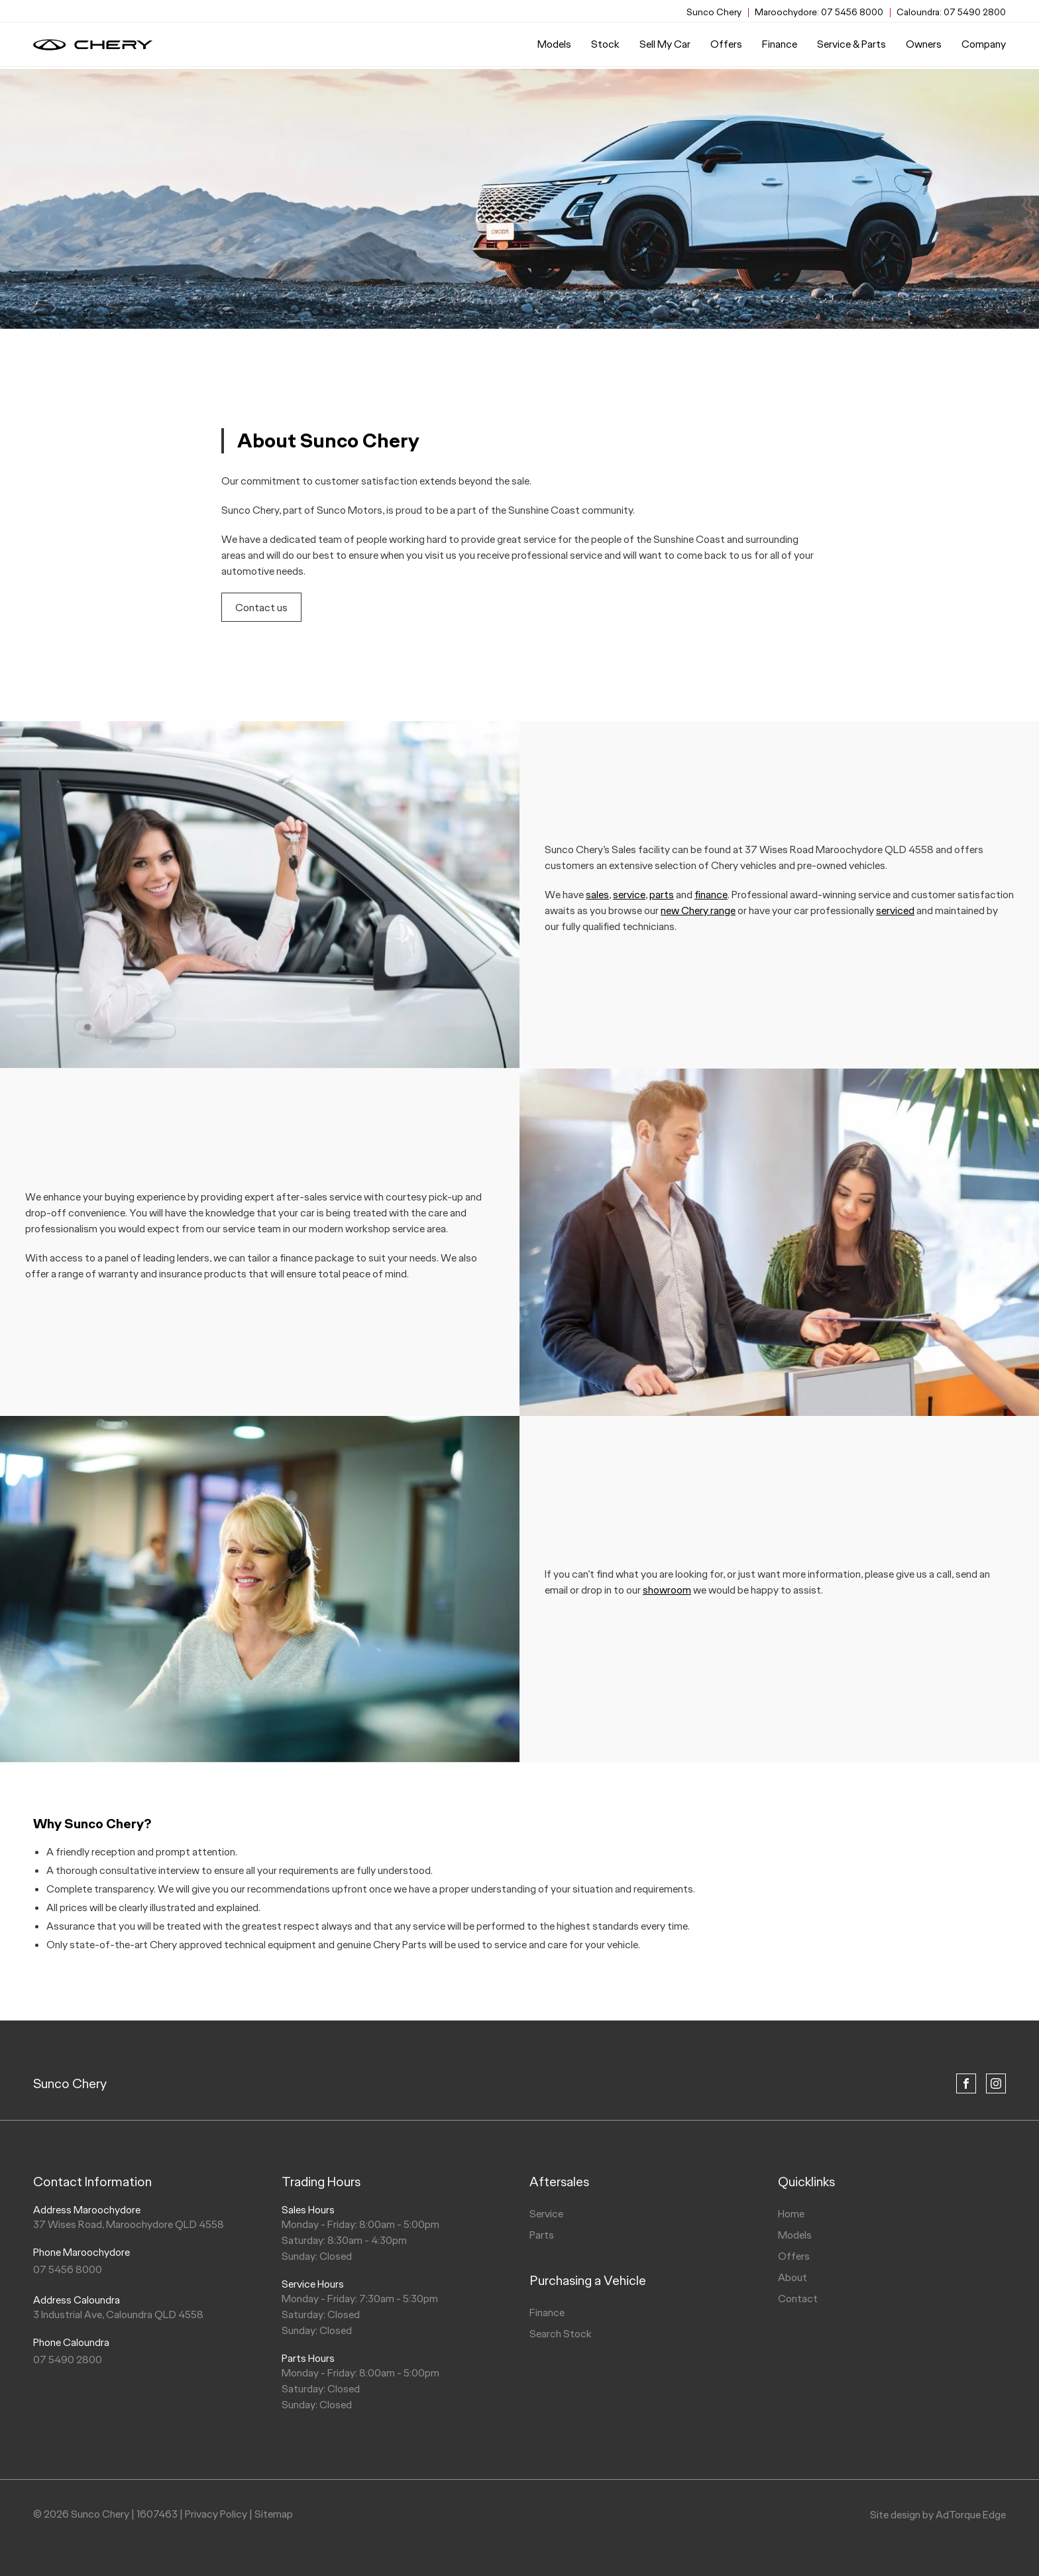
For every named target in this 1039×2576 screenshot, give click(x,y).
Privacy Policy (216, 2514)
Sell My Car (664, 46)
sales (597, 894)
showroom (667, 1590)
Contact (798, 2299)
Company (983, 46)
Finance (779, 46)
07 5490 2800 (951, 12)
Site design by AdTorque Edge (938, 2515)
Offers (726, 46)
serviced (895, 910)
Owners (924, 46)
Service (546, 2214)
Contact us (261, 608)
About (792, 2277)
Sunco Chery (70, 2083)
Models (554, 46)
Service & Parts (851, 46)
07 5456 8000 (819, 12)
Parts (541, 2235)
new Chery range (698, 910)
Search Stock (560, 2334)
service (629, 894)
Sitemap (273, 2514)
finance (711, 894)
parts (661, 894)
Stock (605, 46)
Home (791, 2214)
